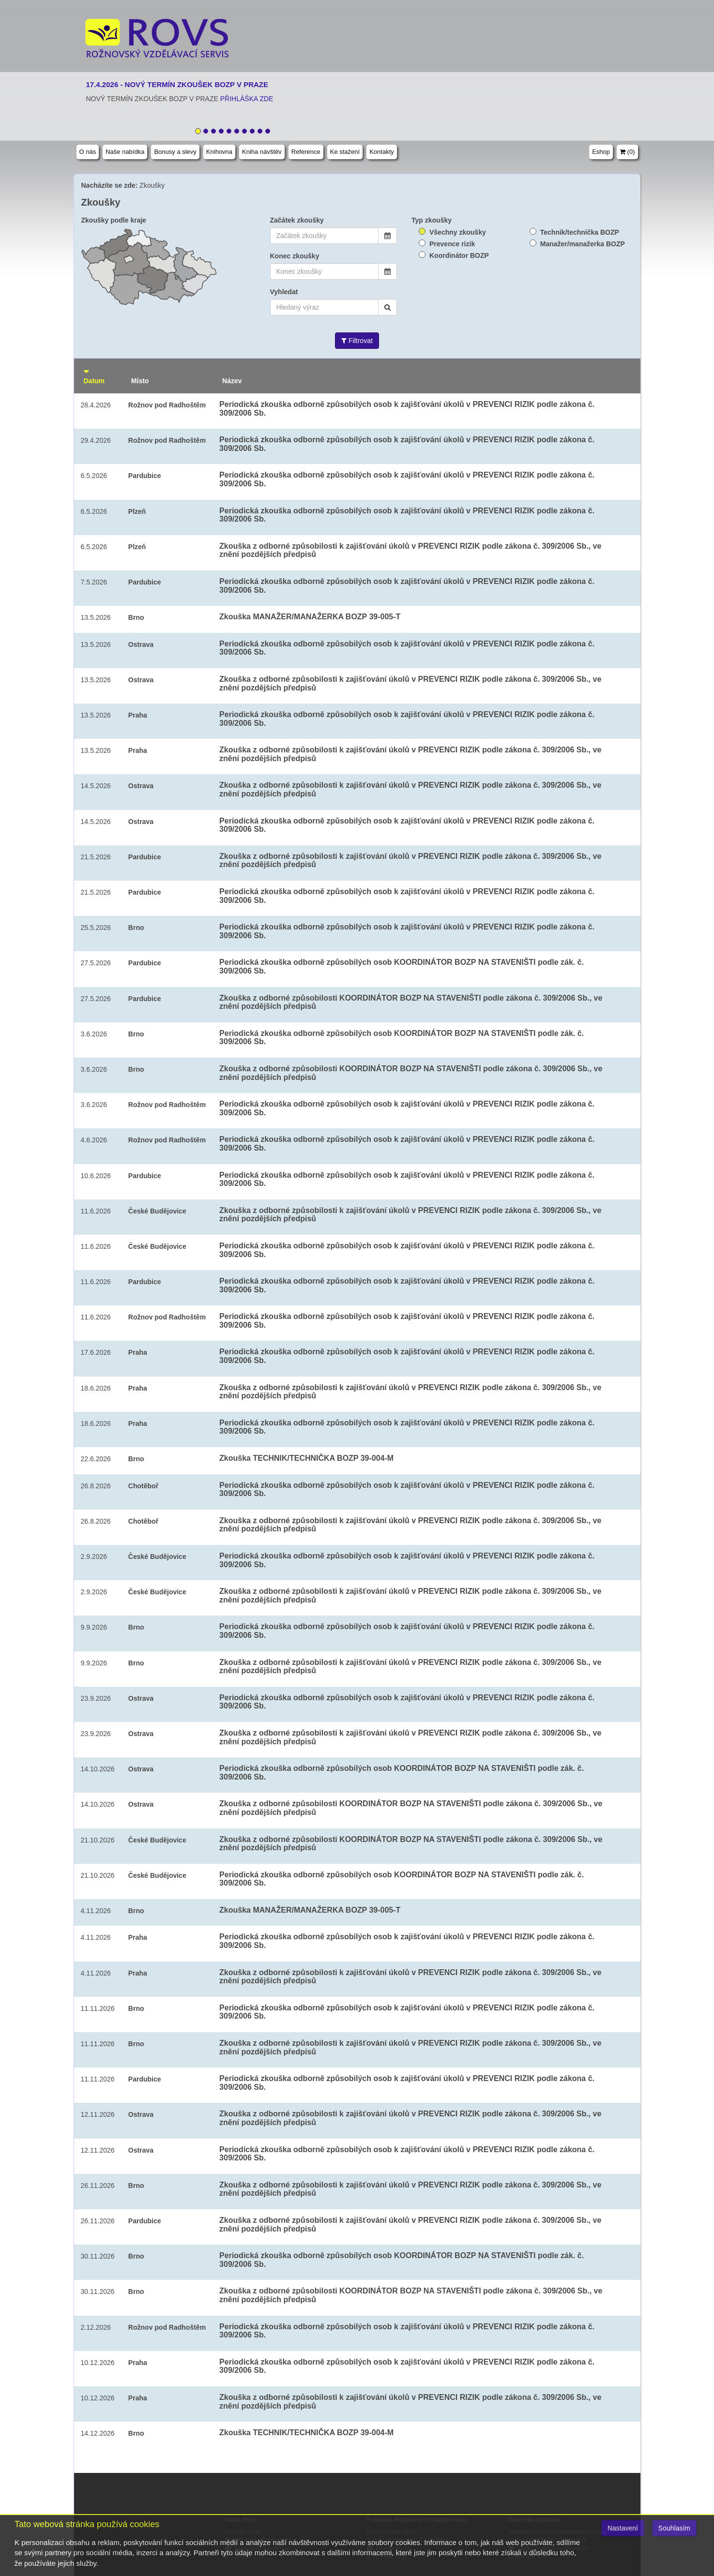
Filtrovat (357, 340)
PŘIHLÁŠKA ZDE (246, 99)
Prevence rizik (452, 244)
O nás (87, 151)
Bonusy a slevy (175, 151)
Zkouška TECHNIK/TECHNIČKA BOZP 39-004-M (306, 1458)
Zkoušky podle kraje (114, 220)
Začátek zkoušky (297, 220)
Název (232, 381)
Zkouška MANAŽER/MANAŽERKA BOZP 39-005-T (309, 617)
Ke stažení (345, 151)
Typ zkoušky (431, 220)
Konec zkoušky (294, 256)
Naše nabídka (125, 151)
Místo (140, 381)
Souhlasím (674, 2528)
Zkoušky (152, 185)
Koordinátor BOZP (459, 255)
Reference (305, 151)
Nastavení (623, 2528)
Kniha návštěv (262, 151)
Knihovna (219, 151)
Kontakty (381, 151)
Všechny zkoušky (457, 232)
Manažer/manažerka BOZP (582, 244)
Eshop (601, 151)
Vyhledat (284, 292)
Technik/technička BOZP (579, 232)
